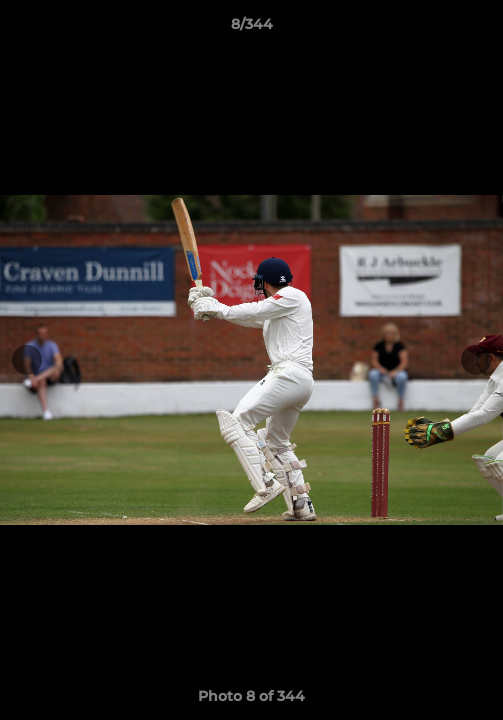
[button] (479, 29)
